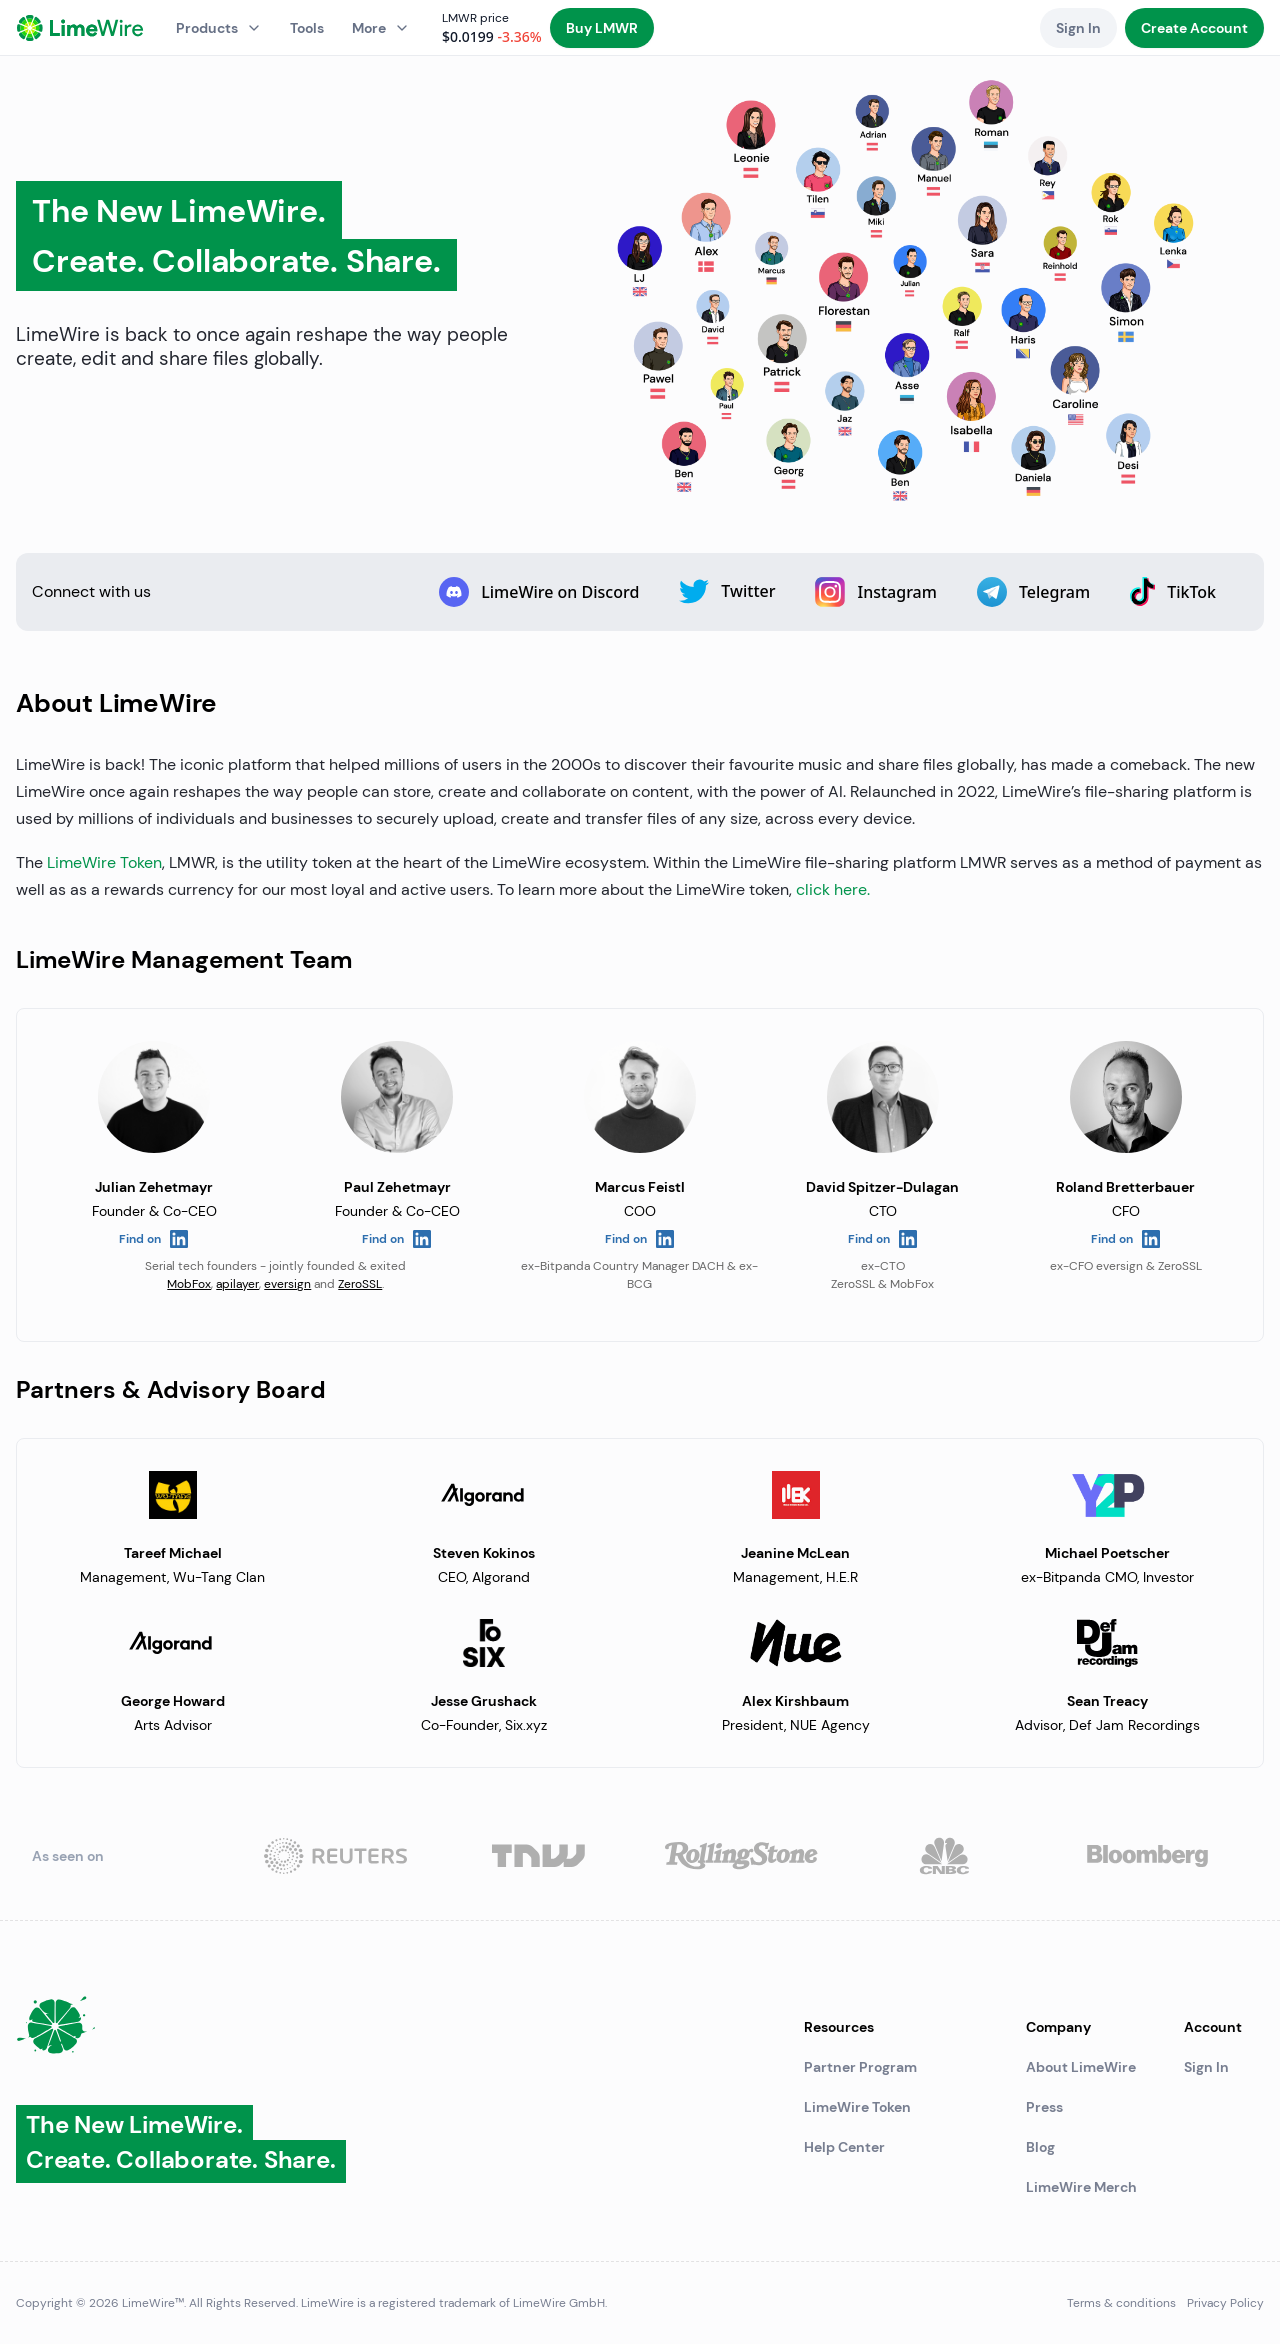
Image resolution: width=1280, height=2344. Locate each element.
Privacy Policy (1225, 2303)
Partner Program (860, 2067)
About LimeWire (1081, 2067)
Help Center (844, 2147)
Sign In (1206, 2067)
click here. (833, 889)
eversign (287, 1284)
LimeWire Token (104, 862)
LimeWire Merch (1081, 2187)
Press (1044, 2107)
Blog (1040, 2147)
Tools (307, 28)
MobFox (189, 1284)
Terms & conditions (1121, 2303)
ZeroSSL (360, 1284)
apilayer (237, 1284)
